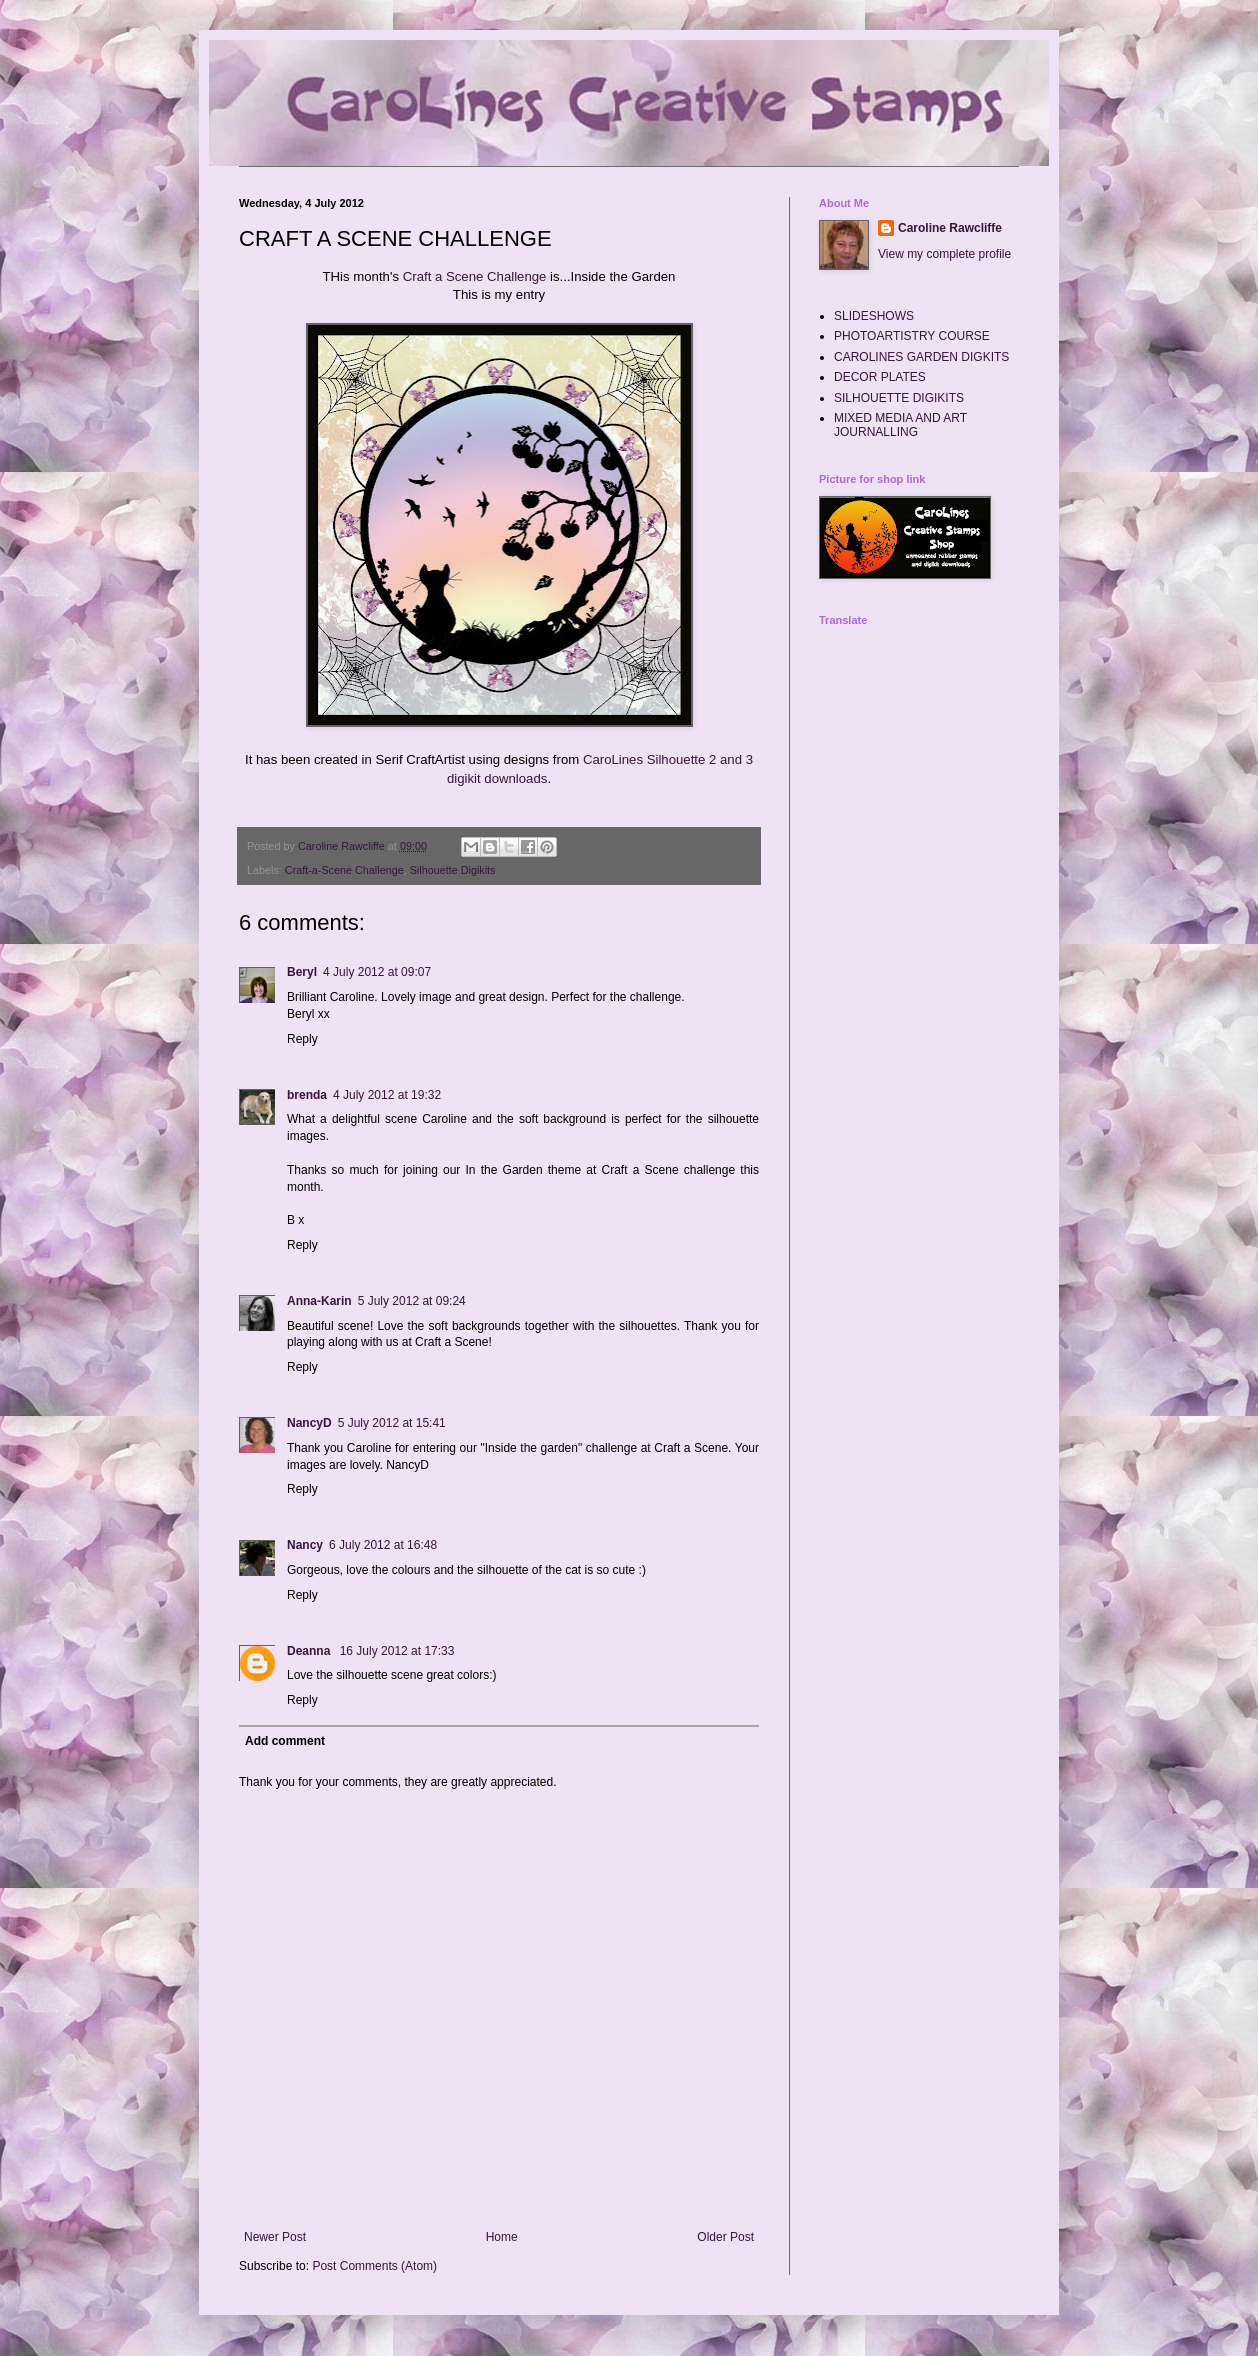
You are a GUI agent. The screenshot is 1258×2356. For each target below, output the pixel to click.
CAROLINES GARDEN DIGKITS (921, 357)
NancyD (309, 1423)
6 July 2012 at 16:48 (383, 1545)
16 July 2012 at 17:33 (397, 1651)
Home (502, 2237)
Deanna (310, 1651)
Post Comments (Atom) (374, 2266)
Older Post (725, 2237)
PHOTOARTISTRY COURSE (912, 336)
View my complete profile (944, 254)
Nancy (305, 1545)
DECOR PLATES (880, 377)
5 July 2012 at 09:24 (412, 1301)
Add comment (285, 1741)
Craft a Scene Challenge (475, 276)
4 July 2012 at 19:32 (387, 1095)
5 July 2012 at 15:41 (392, 1423)
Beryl (302, 972)
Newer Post (275, 2237)
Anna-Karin (319, 1301)
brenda (307, 1095)
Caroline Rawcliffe (950, 228)
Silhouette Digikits (453, 870)
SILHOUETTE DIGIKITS (899, 398)
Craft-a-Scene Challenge (344, 870)
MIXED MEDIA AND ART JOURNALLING (900, 425)
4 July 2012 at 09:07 (377, 972)
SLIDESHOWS (874, 316)
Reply (302, 1039)
